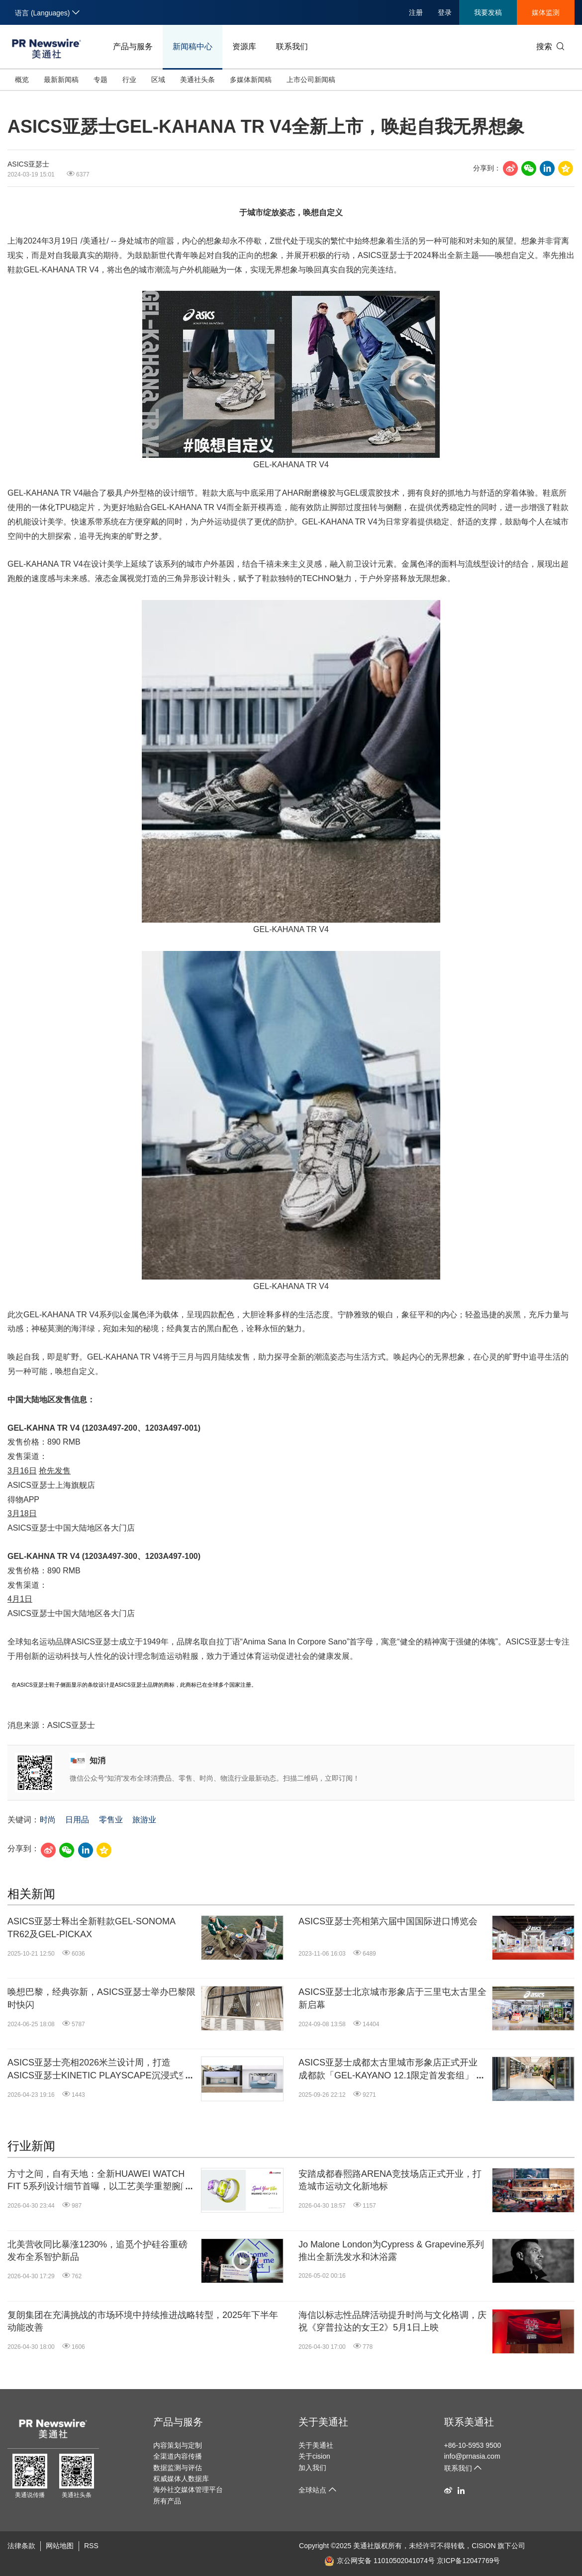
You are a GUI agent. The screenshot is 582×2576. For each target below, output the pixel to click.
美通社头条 (197, 80)
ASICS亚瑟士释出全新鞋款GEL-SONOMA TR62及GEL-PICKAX (91, 1927)
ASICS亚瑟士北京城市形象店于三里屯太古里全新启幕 (392, 1998)
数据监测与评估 (177, 2468)
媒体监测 (546, 12)
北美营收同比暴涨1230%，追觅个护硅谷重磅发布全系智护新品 (97, 2250)
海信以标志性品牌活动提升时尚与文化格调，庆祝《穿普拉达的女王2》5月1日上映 (392, 2321)
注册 (416, 12)
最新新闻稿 (61, 80)
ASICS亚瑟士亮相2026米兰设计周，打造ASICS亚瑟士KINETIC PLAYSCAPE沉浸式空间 (97, 2069)
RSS (91, 2546)
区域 (158, 80)
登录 (445, 12)
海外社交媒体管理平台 (188, 2489)
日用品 (77, 1819)
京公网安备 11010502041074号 (379, 2561)
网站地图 (60, 2546)
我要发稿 (488, 12)
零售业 (111, 1819)
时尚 (48, 1819)
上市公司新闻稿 (311, 80)
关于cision (314, 2456)
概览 (22, 80)
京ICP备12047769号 (468, 2561)
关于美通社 (323, 2421)
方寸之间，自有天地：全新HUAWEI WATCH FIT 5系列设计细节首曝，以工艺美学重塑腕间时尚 (98, 2181)
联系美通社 (469, 2421)
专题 (100, 80)
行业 (129, 80)
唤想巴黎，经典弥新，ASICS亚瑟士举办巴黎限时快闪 (101, 1998)
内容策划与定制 (177, 2445)
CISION (483, 2546)
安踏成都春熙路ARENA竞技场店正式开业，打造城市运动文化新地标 (390, 2180)
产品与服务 (133, 46)
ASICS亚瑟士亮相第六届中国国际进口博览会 (388, 1921)
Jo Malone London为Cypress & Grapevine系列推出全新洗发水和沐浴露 (391, 2250)
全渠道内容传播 (177, 2456)
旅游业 (144, 1819)
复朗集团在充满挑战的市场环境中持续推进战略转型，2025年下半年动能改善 (142, 2321)
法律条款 (21, 2546)
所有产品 (167, 2501)
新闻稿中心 (192, 46)
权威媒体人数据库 (181, 2479)
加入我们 (312, 2468)
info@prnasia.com (472, 2456)
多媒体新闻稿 (251, 80)
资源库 (244, 46)
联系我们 (292, 46)
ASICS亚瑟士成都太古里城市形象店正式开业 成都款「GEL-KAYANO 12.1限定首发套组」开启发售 (390, 2069)
